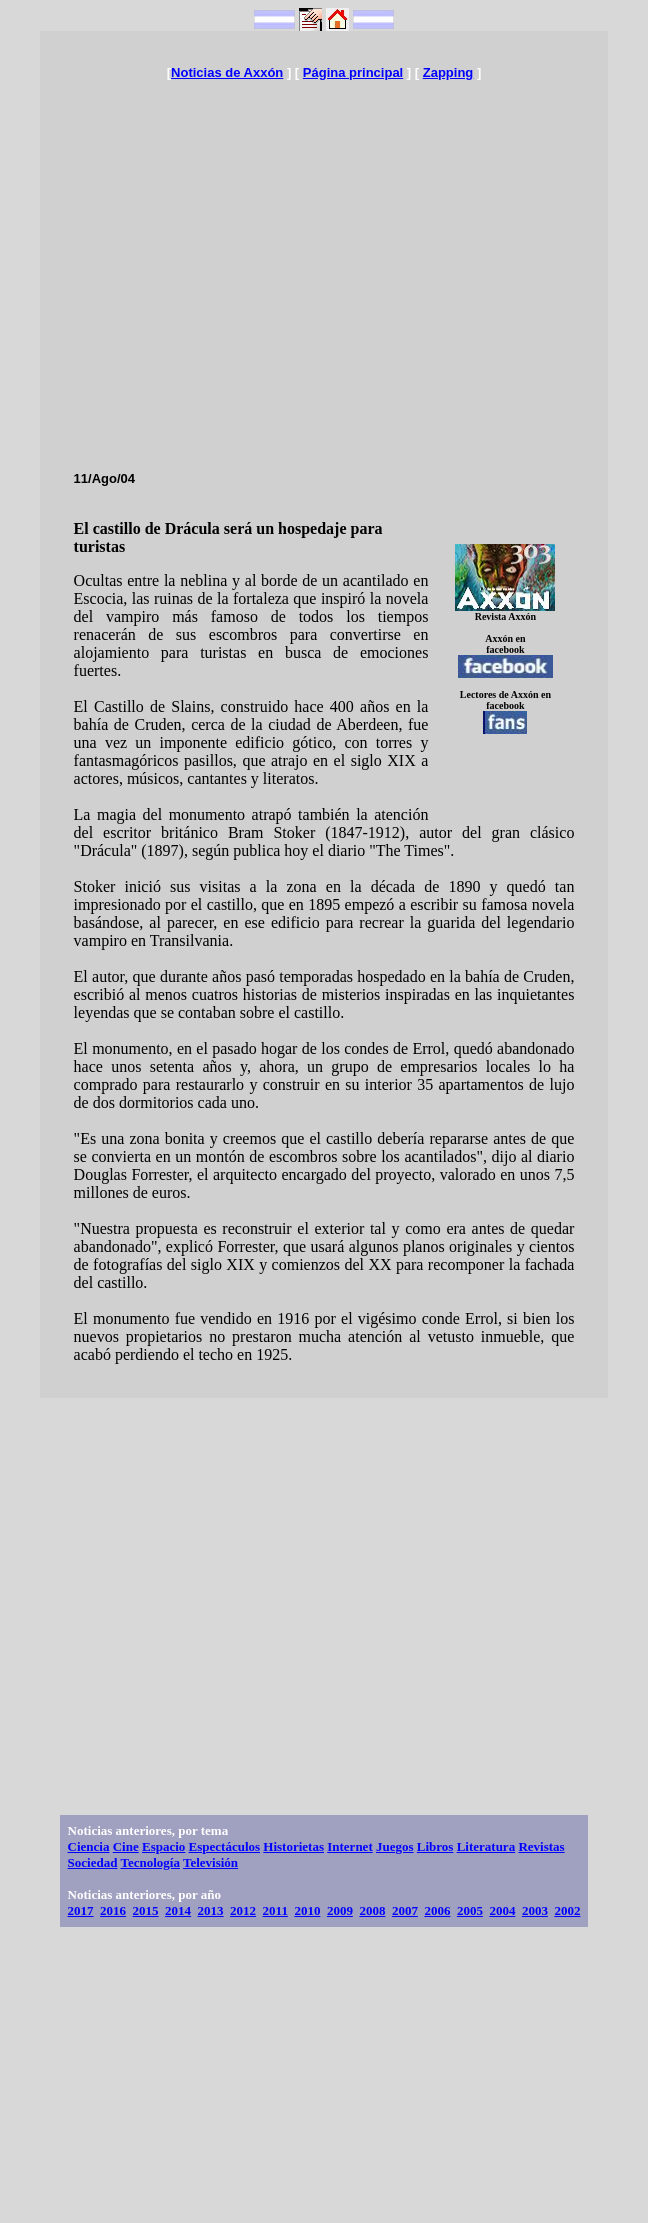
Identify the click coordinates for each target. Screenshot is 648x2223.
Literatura (486, 1846)
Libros (435, 1846)
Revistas (541, 1846)
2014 (178, 1910)
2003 (535, 1910)
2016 (113, 1910)
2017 (81, 1910)
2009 (340, 1910)
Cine (126, 1846)
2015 (146, 1910)
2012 (243, 1910)
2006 (437, 1910)
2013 (211, 1910)
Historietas (293, 1846)
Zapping (448, 72)
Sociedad (93, 1862)
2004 (502, 1910)
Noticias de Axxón (227, 72)
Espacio (163, 1846)
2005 (470, 1910)
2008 (372, 1910)
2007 (405, 1910)
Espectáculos (225, 1846)
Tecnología (149, 1862)
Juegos (395, 1846)
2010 (307, 1910)
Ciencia (89, 1846)
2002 (567, 1910)
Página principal (353, 72)
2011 (275, 1910)
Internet (350, 1846)
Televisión (210, 1862)
